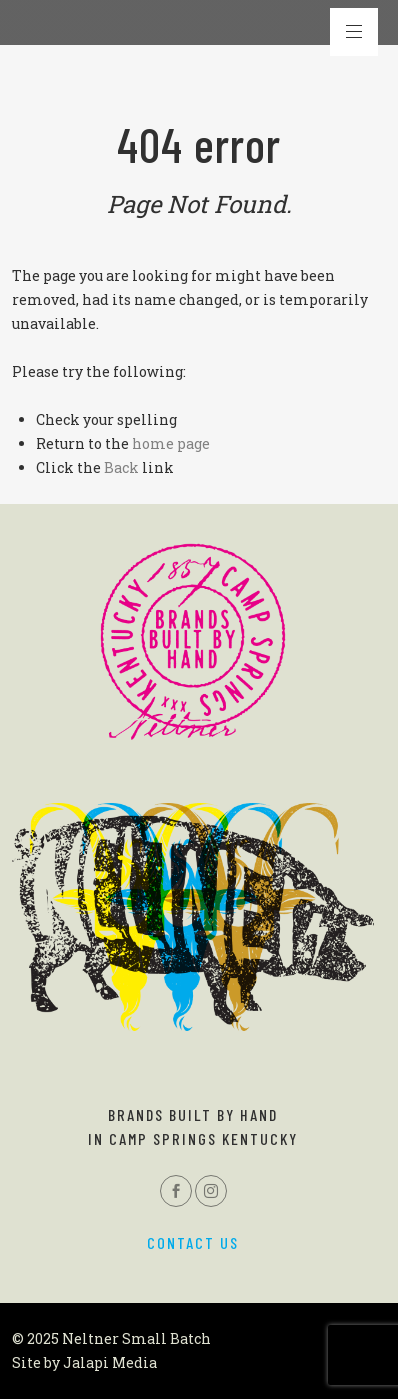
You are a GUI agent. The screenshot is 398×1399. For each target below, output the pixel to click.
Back (121, 467)
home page (171, 443)
